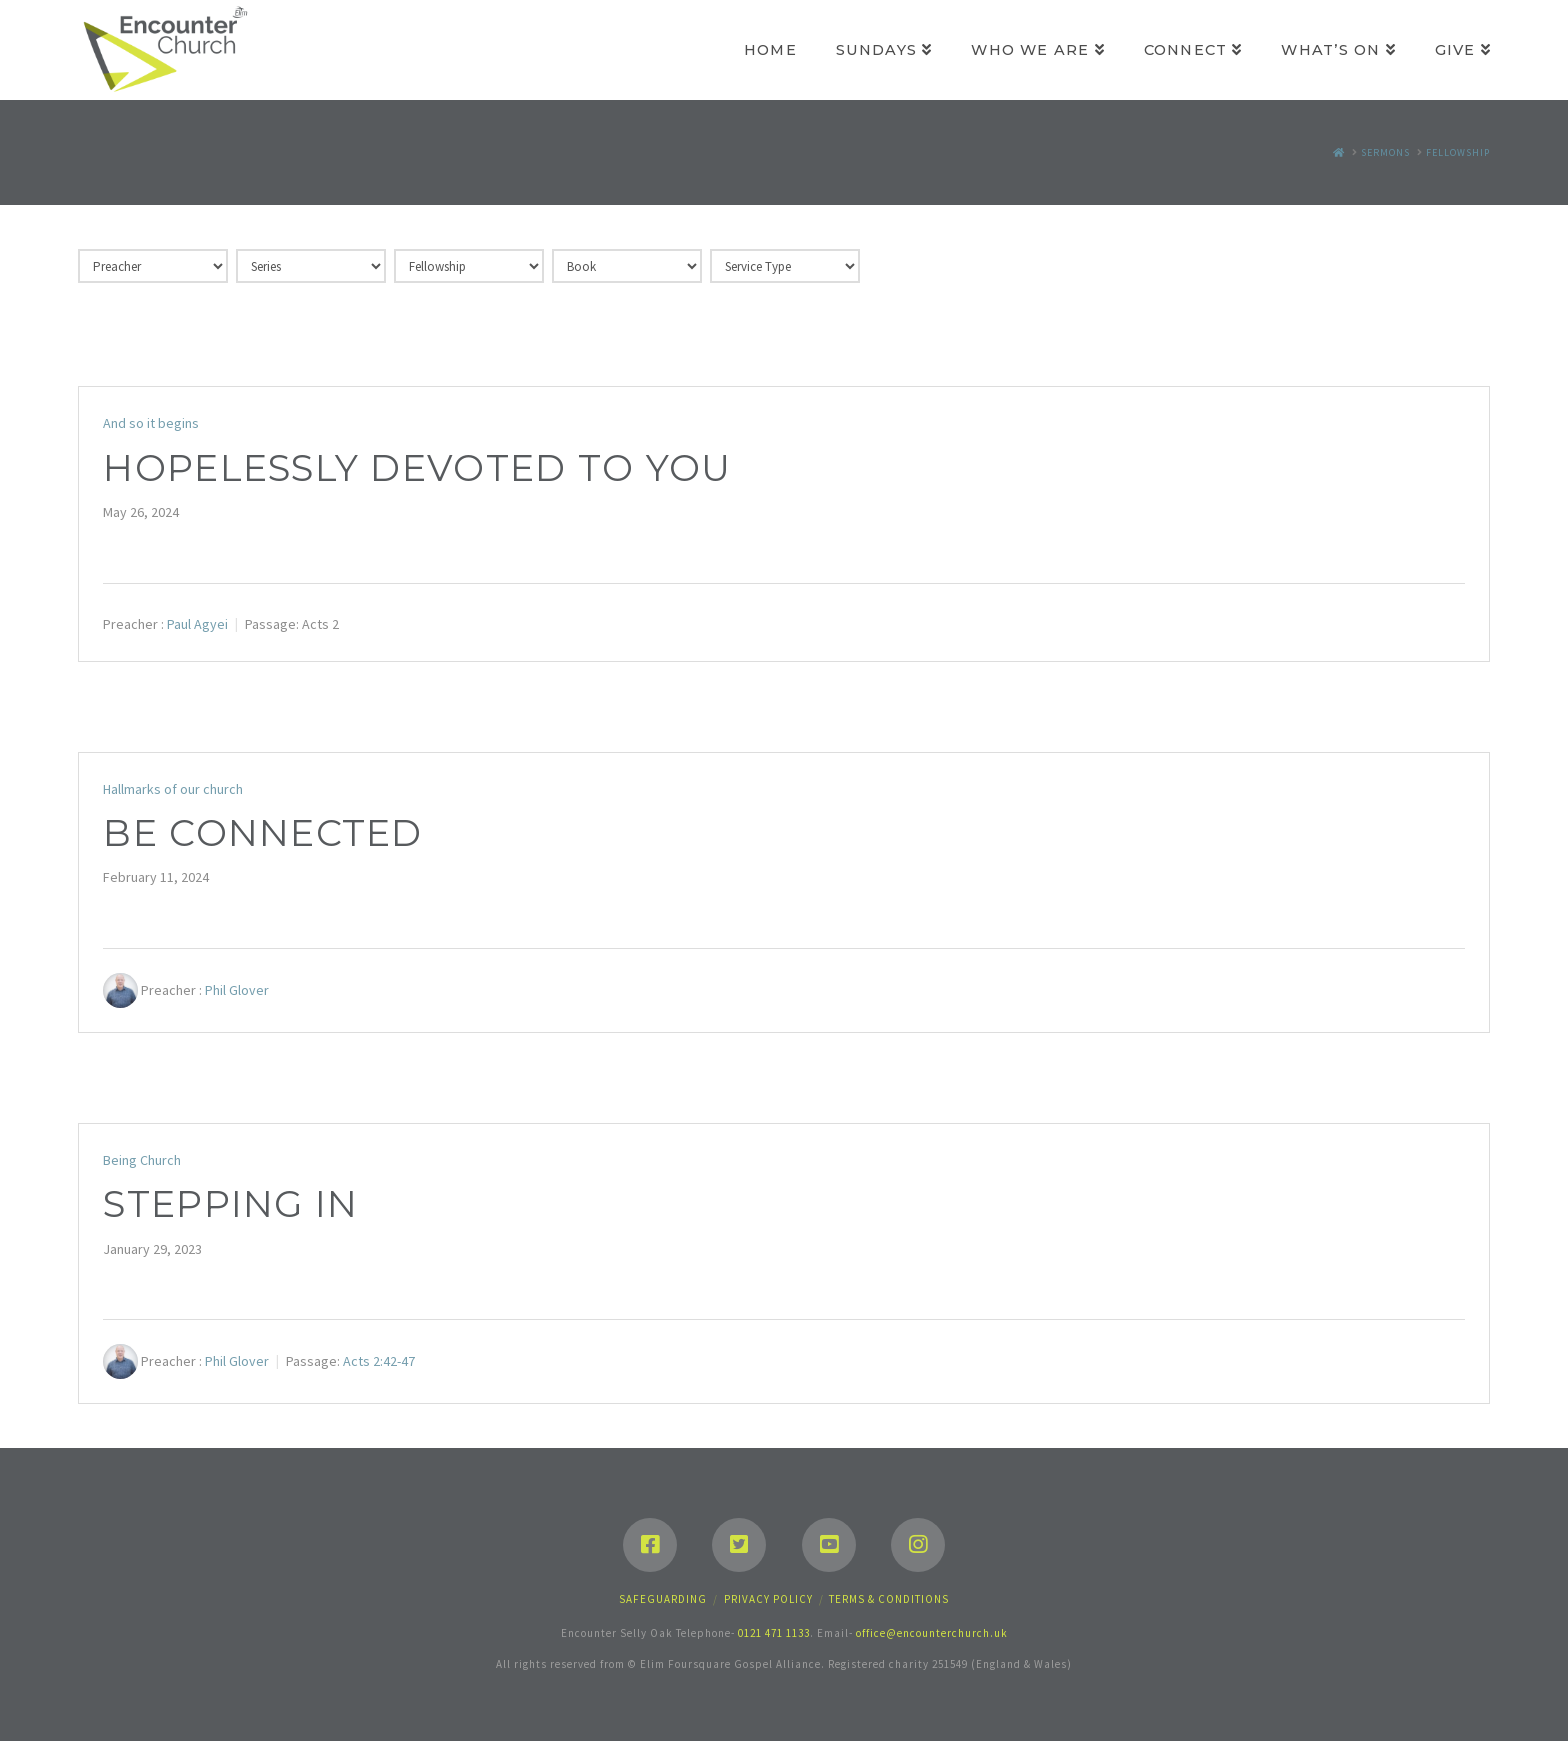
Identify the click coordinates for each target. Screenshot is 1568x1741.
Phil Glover (237, 990)
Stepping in (230, 1204)
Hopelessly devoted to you (417, 468)
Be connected (262, 833)
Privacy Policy (768, 1599)
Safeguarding (663, 1599)
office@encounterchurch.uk (932, 1633)
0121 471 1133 (774, 1633)
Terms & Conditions (889, 1599)
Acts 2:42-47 (379, 1361)
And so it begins (151, 423)
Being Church (142, 1160)
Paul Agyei (197, 624)
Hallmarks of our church (173, 789)
